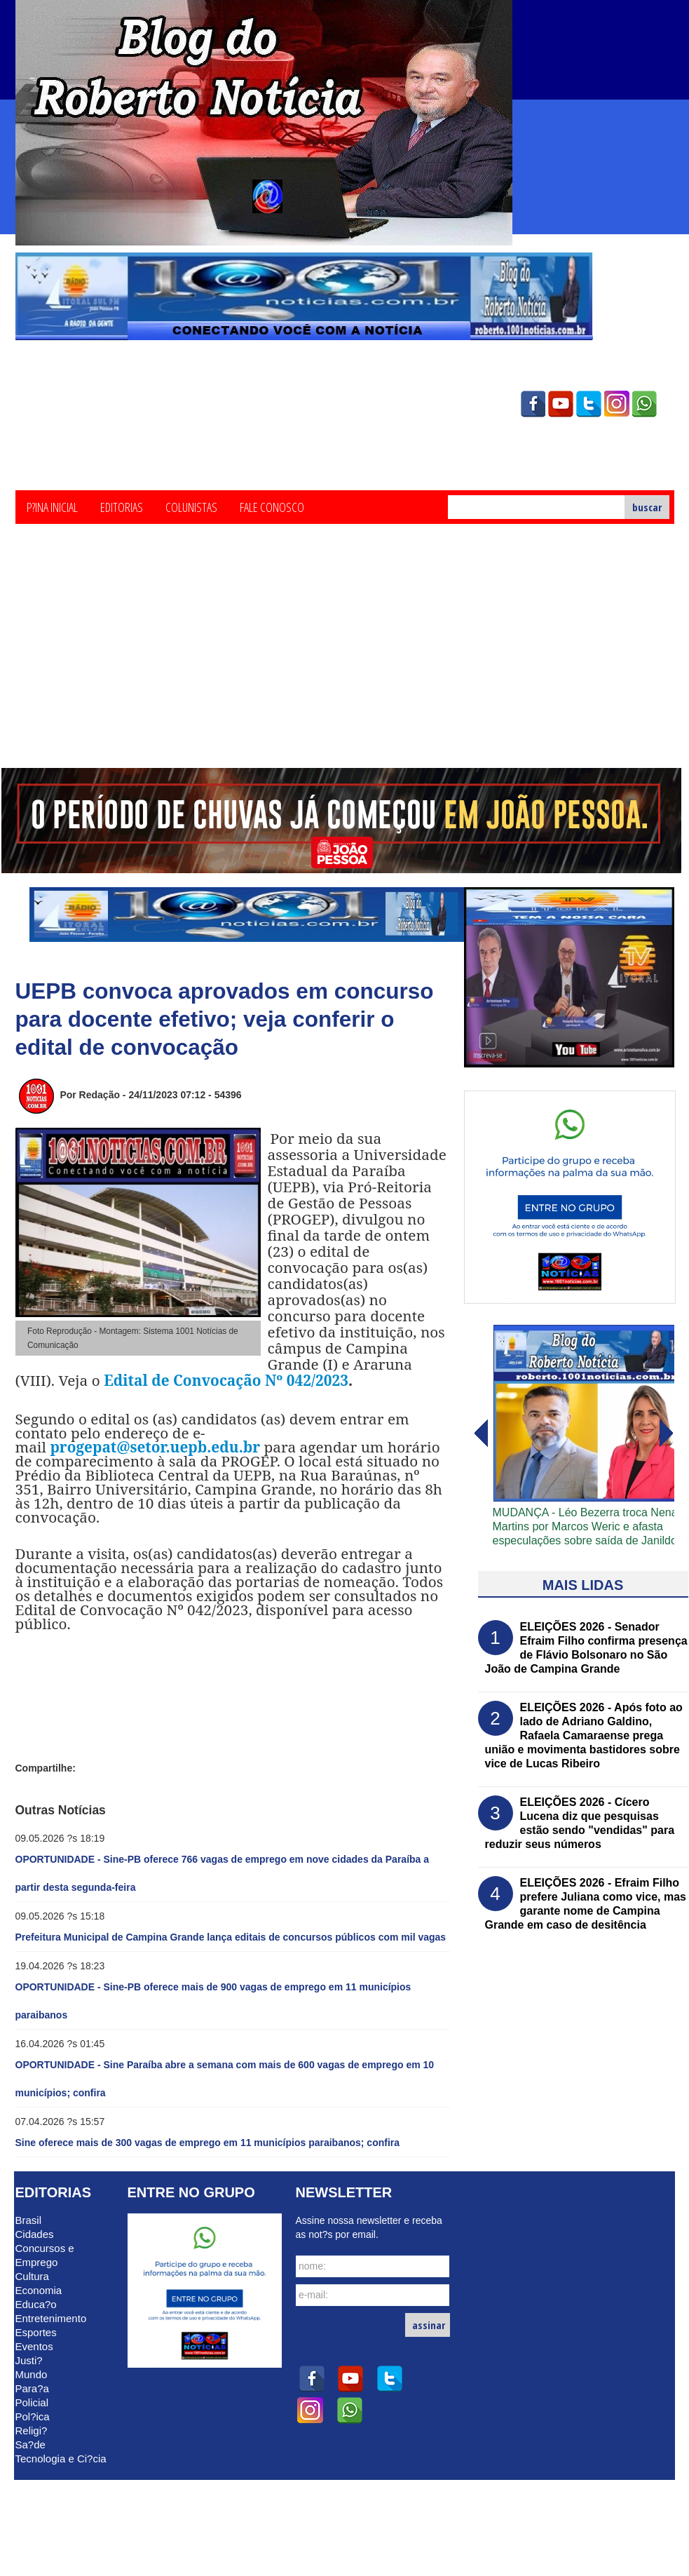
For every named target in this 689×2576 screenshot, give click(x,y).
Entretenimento (51, 2318)
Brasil (28, 2220)
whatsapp (644, 404)
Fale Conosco (272, 506)
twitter (588, 404)
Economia (38, 2290)
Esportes (36, 2332)
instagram (616, 404)
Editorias (121, 506)
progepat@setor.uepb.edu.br (155, 1447)
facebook (532, 404)
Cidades (34, 2234)
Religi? (31, 2430)
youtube (560, 404)
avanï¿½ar (480, 1434)
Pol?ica (32, 2416)
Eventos (34, 2346)
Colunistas (191, 506)
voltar (666, 1434)
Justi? (29, 2360)
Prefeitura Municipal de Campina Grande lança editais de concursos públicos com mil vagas (230, 1937)
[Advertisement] (344, 663)
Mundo (31, 2374)
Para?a (32, 2388)
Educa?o (36, 2304)
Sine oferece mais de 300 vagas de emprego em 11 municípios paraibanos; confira (207, 2142)
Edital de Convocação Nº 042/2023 (226, 1380)
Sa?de (30, 2444)
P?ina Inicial (52, 506)
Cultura (32, 2276)
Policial (32, 2402)
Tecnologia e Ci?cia (61, 2458)
